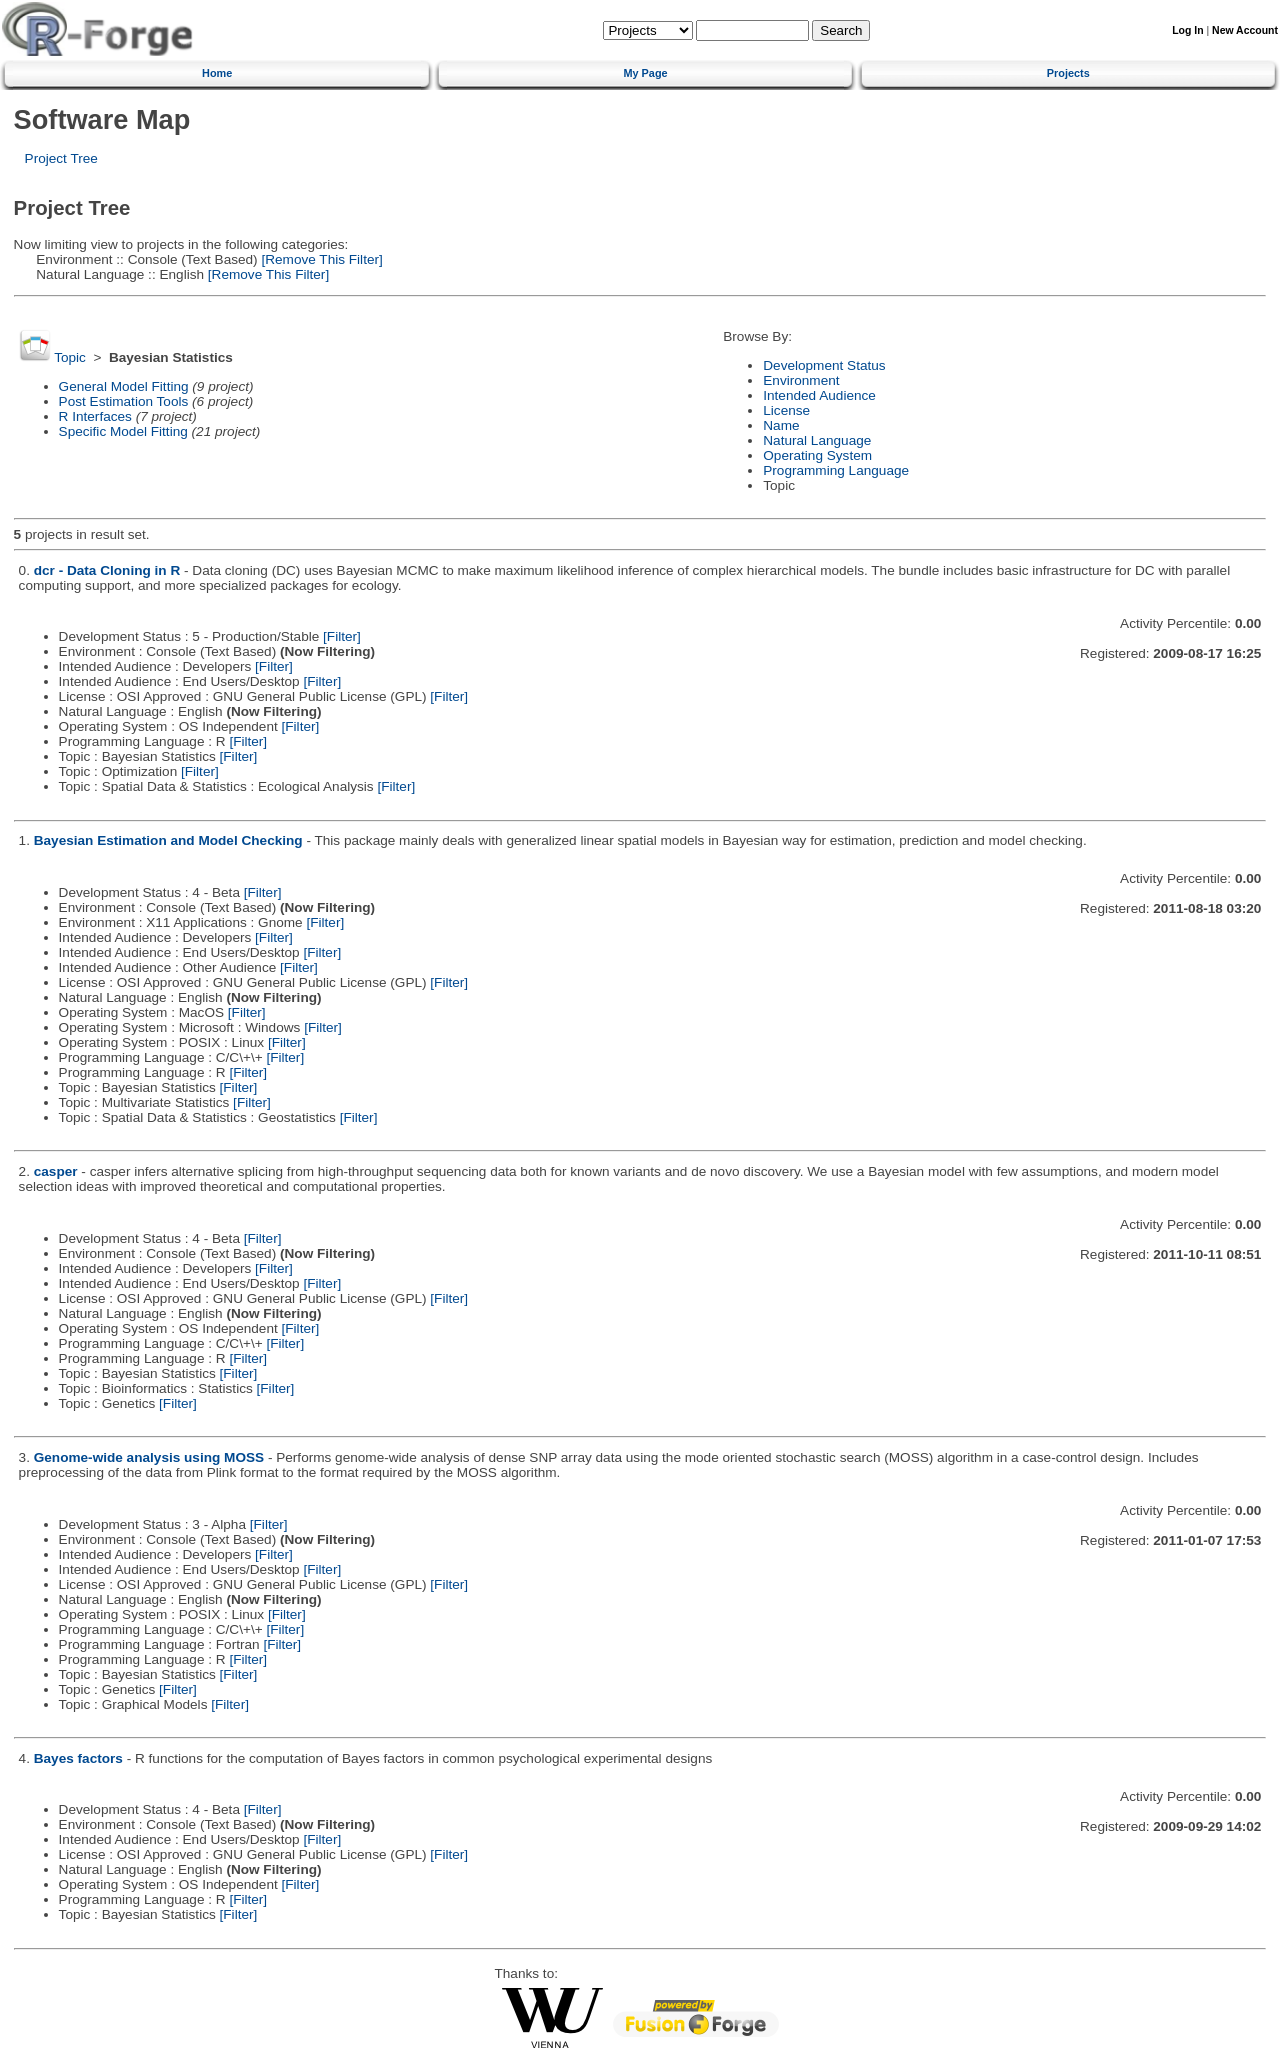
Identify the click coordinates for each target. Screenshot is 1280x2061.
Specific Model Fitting (123, 431)
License (786, 410)
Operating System (817, 455)
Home (217, 73)
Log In (1187, 30)
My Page (645, 73)
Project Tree (61, 158)
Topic (70, 357)
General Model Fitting (124, 386)
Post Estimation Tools (124, 401)
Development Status (824, 365)
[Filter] (342, 636)
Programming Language (836, 470)
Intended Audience (819, 395)
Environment (801, 380)
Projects (1068, 73)
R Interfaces (95, 416)
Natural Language (817, 440)
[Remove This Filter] (320, 259)
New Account (1245, 30)
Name (781, 425)
